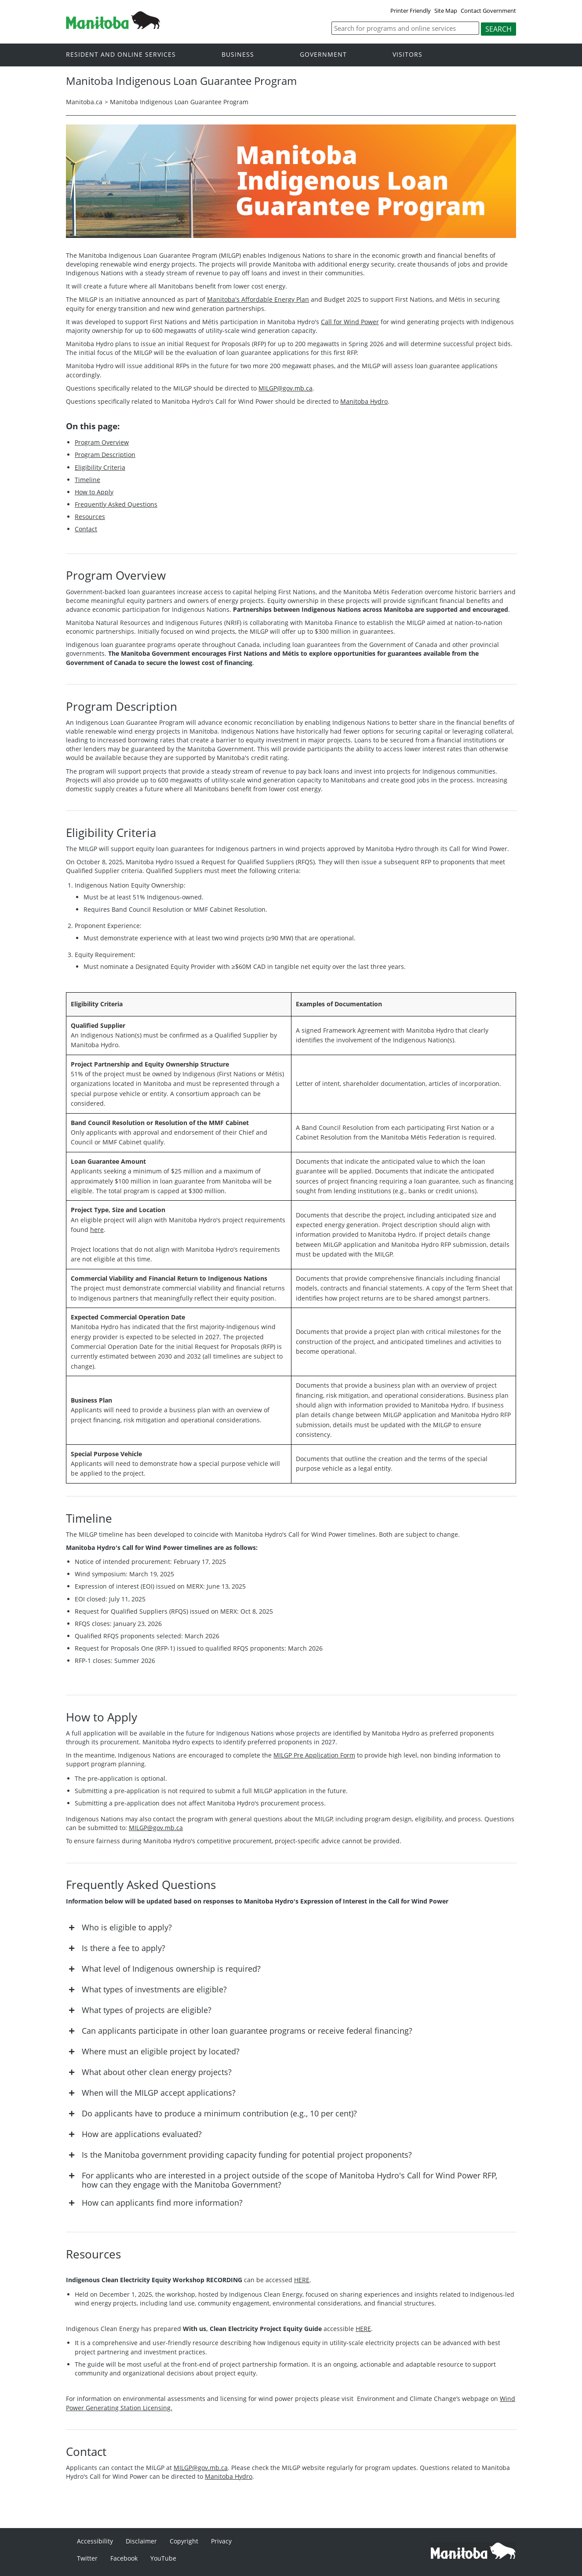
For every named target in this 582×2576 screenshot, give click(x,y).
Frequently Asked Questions (116, 504)
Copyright (184, 2541)
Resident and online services (121, 54)
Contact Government (488, 11)
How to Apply (94, 492)
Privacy (221, 2541)
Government (323, 54)
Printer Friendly (410, 11)
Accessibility (95, 2541)
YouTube (163, 2558)
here (97, 1229)
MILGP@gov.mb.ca (285, 388)
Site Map (445, 11)
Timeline (87, 479)
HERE (301, 2280)
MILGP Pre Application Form (314, 1755)
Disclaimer (141, 2541)
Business (238, 54)
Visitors (407, 54)
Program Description (105, 454)
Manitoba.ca (84, 102)
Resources (90, 516)
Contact (86, 529)
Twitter (87, 2558)
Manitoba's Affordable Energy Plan (258, 299)
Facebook (124, 2558)
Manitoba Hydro (364, 401)
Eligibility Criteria (100, 467)
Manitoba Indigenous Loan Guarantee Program (179, 102)
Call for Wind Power (350, 322)
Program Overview (102, 442)
